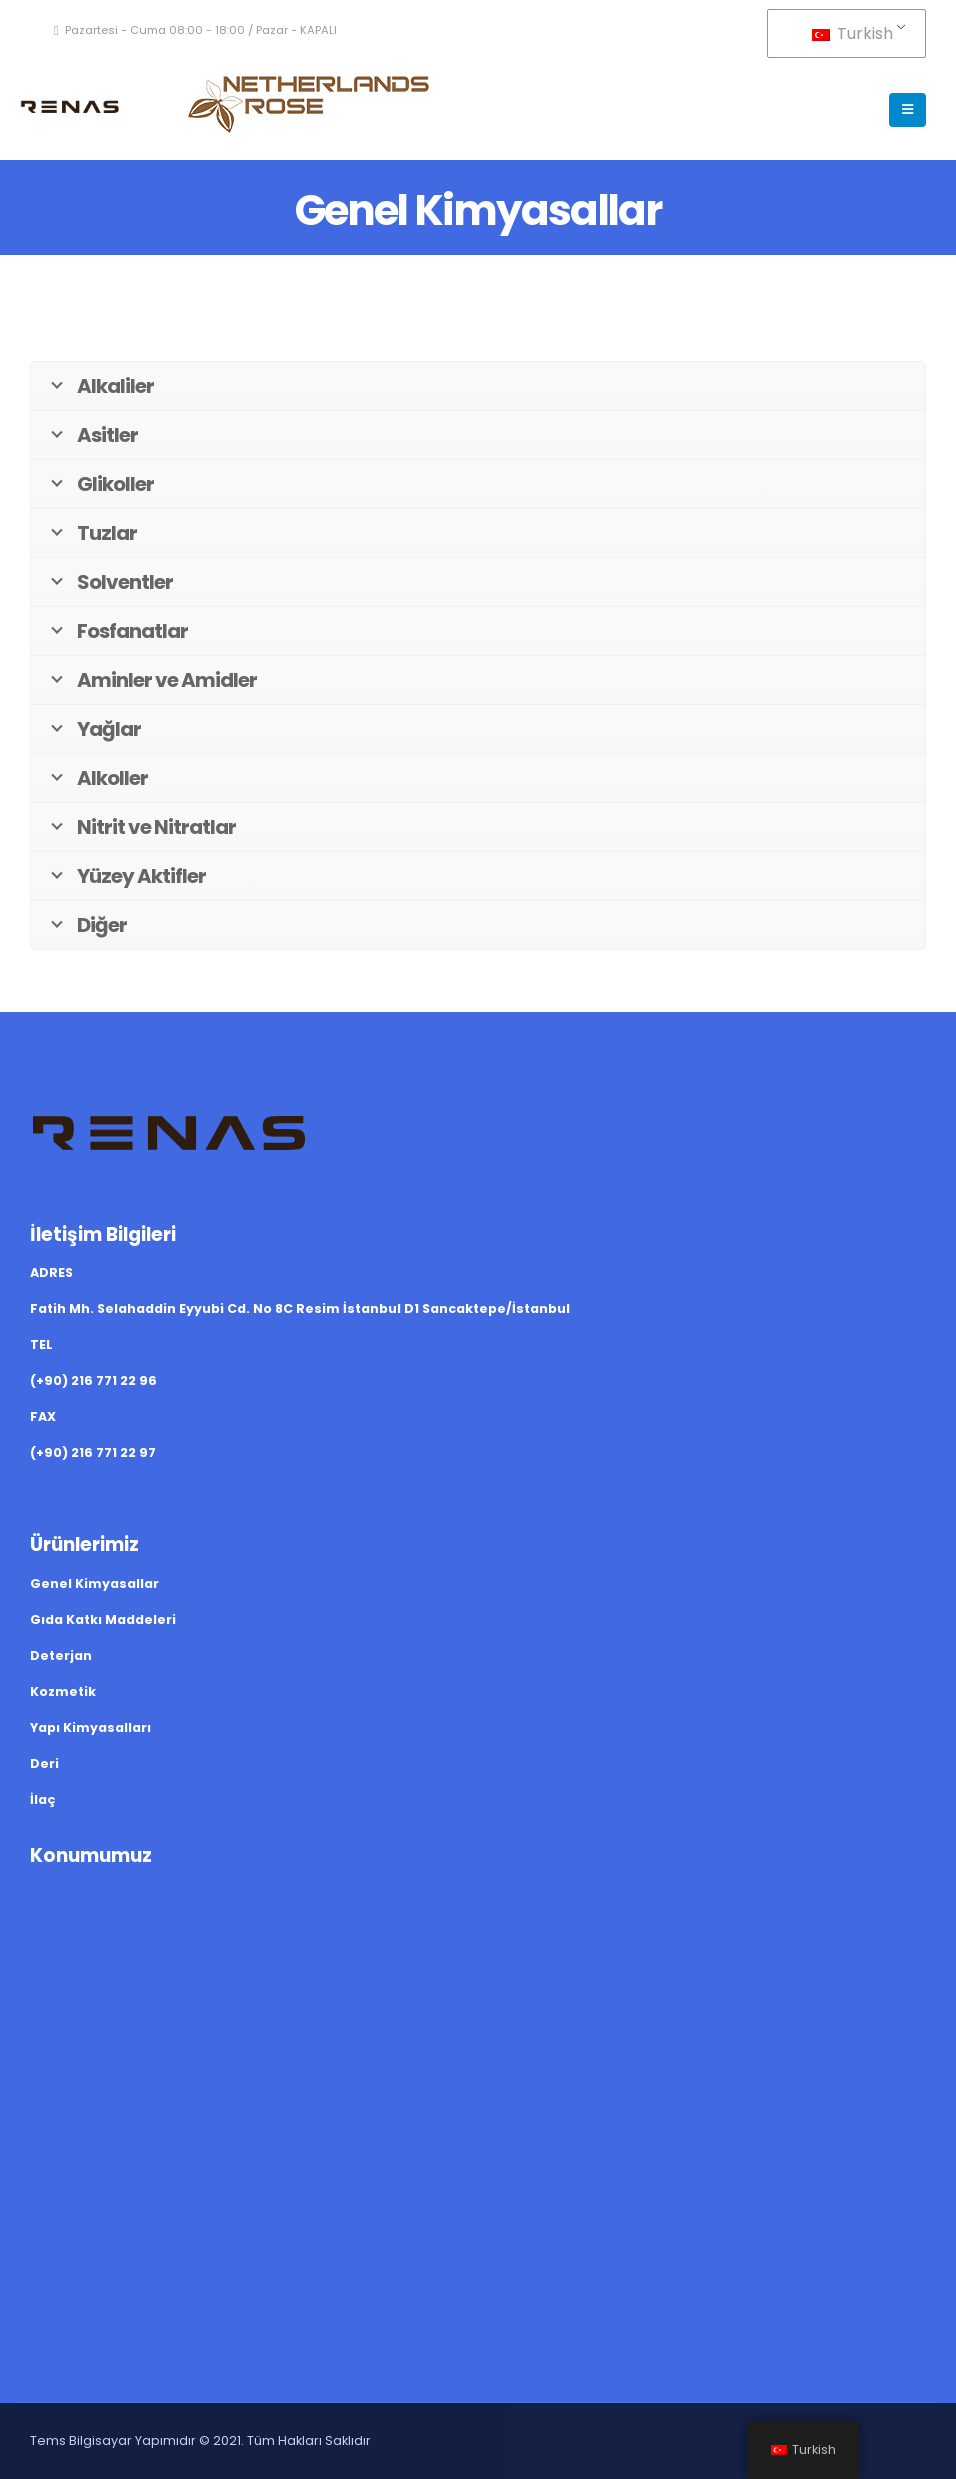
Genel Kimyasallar (94, 1583)
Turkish (852, 33)
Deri (44, 1763)
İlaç (42, 1799)
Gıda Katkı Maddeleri (103, 1619)
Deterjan (61, 1655)
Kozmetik (63, 1691)
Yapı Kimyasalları (90, 1727)
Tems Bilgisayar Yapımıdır (113, 2440)
